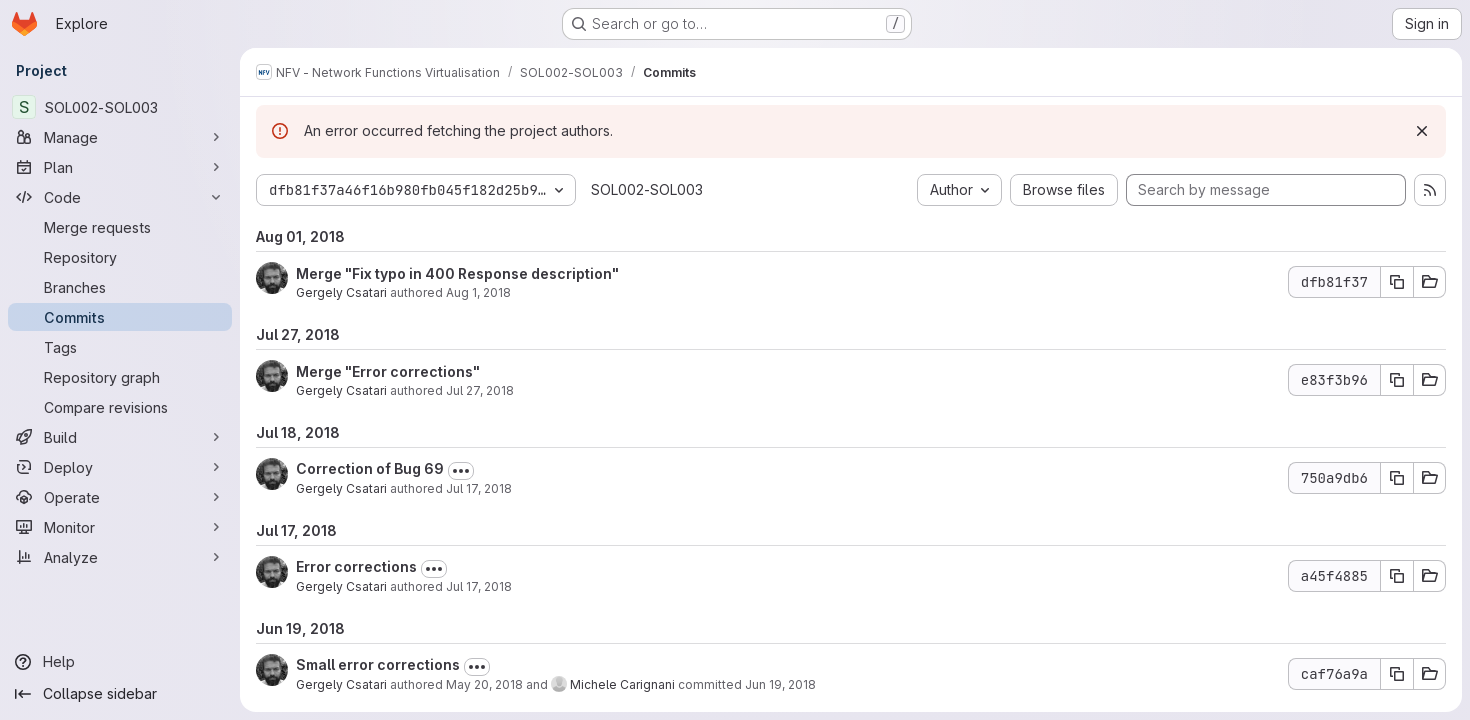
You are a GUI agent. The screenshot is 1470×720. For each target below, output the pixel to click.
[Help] (120, 662)
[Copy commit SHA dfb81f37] (1397, 282)
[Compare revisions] (120, 407)
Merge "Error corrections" (388, 371)
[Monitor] (120, 527)
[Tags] (120, 347)
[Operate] (120, 497)
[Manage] (120, 137)
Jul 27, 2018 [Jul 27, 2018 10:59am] (480, 390)
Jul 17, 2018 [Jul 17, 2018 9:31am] (479, 586)
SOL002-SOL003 (647, 189)
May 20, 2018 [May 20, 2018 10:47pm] (484, 684)
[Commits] (120, 317)
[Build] (120, 437)
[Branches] (120, 287)
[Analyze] (120, 557)
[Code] (120, 197)
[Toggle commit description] (461, 471)
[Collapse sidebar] (120, 694)
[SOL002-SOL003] (120, 107)
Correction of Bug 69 (370, 468)
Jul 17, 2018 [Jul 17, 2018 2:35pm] (479, 488)
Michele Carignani (622, 684)
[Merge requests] (120, 227)
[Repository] (120, 257)
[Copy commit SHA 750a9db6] (1397, 478)
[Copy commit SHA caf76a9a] (1397, 674)
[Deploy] (120, 467)
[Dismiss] (1422, 131)
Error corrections (356, 566)
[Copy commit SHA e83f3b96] (1397, 380)
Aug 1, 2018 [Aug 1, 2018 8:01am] (478, 292)
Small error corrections (378, 664)
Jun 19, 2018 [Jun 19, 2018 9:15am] (780, 684)
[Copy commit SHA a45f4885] (1397, 576)
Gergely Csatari (341, 292)
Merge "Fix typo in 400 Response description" (457, 273)
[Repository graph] (120, 377)
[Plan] (120, 167)
